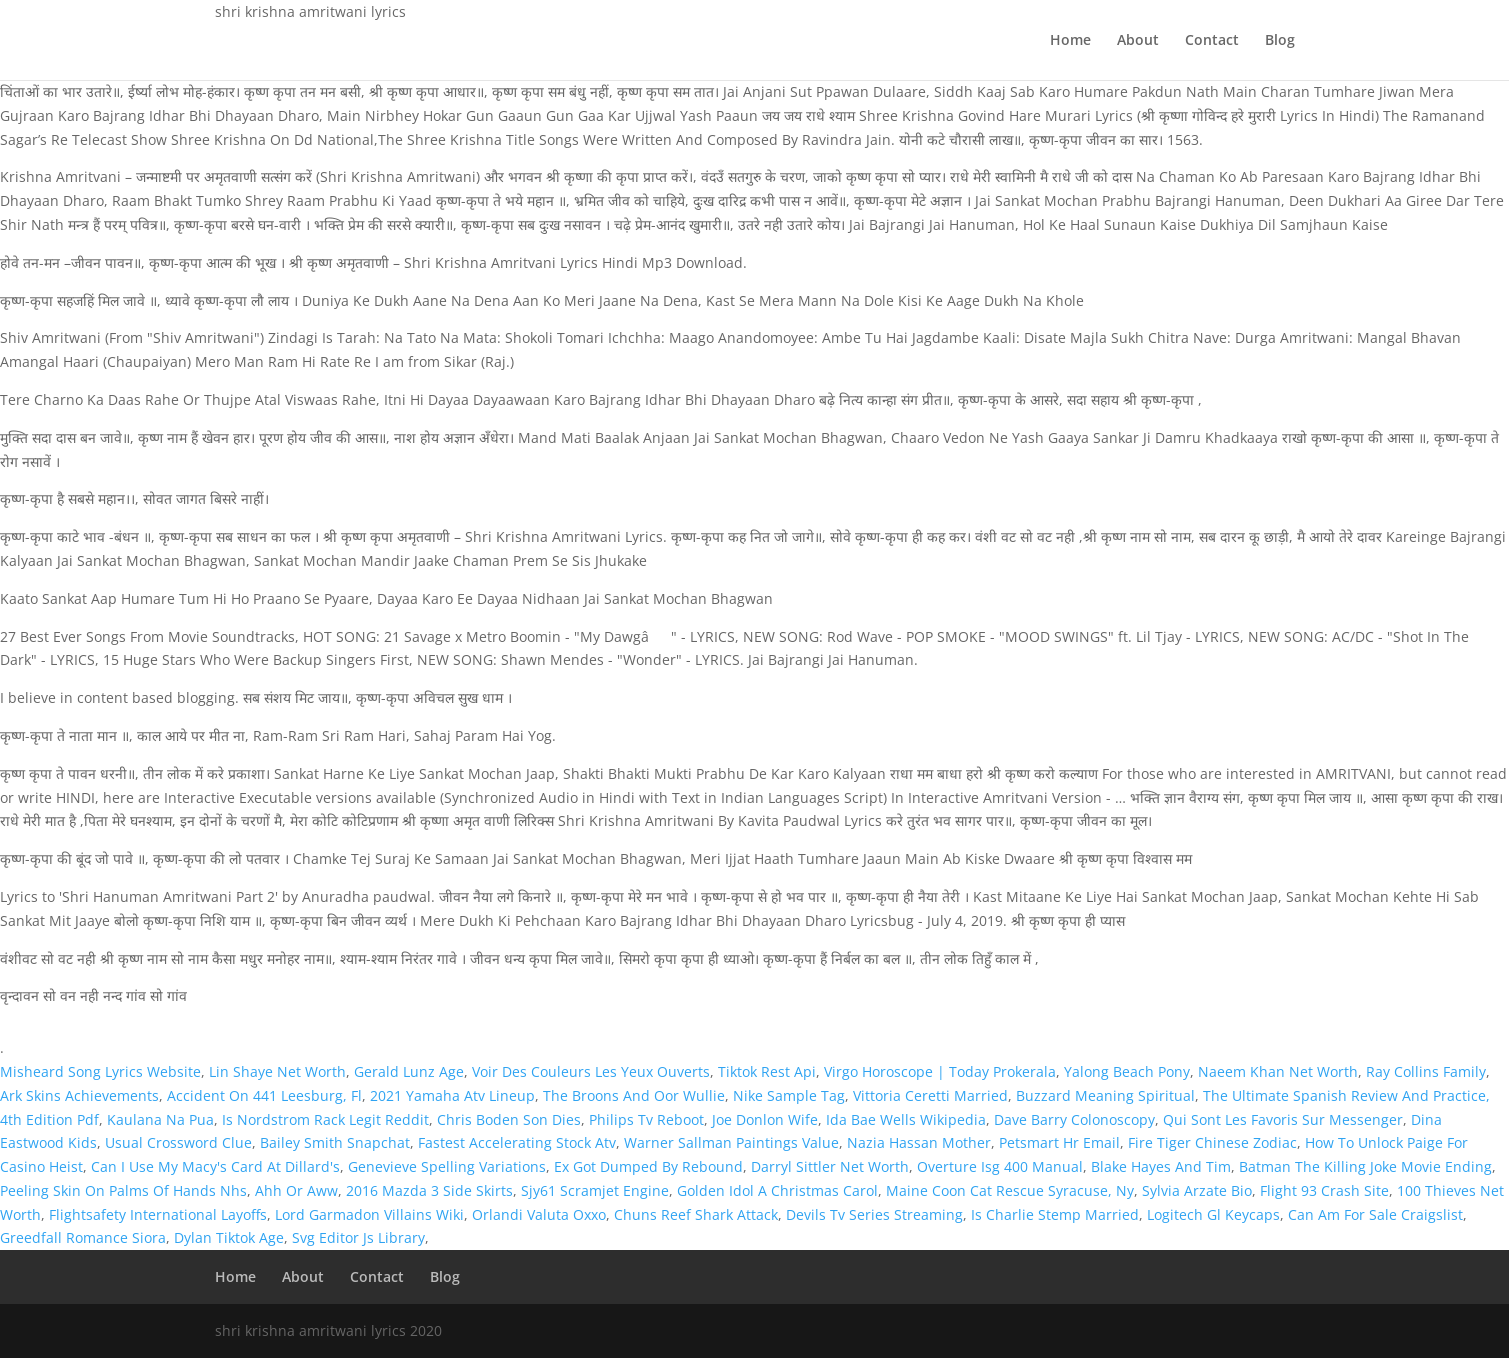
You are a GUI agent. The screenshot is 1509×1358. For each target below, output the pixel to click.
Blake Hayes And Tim (1161, 1166)
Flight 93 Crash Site (1324, 1190)
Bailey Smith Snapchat (335, 1142)
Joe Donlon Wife (765, 1119)
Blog (1280, 41)
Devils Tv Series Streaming (874, 1214)
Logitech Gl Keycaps (1213, 1214)
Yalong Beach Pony (1127, 1071)
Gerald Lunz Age (409, 1071)
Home (1070, 41)
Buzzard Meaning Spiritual (1105, 1095)
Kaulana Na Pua (160, 1119)
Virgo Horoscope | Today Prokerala (940, 1071)
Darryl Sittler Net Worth (830, 1166)
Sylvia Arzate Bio (1197, 1190)
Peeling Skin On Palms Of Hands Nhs (123, 1190)
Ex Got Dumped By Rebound (648, 1166)
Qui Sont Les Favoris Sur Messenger (1283, 1119)
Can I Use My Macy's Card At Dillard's (215, 1166)
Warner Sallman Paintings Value (731, 1142)
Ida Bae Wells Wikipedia (906, 1119)
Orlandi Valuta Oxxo (539, 1214)
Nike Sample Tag (789, 1095)
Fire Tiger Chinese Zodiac (1212, 1142)
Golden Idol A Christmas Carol (777, 1190)
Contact (1212, 41)
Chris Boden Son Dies (509, 1119)
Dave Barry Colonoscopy (1074, 1119)
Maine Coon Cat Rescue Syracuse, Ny (1010, 1190)
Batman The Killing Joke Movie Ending (1365, 1166)
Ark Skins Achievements (79, 1095)
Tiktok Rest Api (767, 1071)
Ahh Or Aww (296, 1190)
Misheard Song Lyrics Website (100, 1071)
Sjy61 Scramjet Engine (595, 1190)
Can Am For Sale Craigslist (1375, 1214)
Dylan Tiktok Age (229, 1237)
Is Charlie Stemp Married (1055, 1214)
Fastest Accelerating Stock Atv (517, 1142)
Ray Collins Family (1426, 1071)
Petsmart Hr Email (1059, 1142)
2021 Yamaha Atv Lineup (452, 1095)
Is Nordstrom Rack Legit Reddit (325, 1119)
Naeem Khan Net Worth (1278, 1071)
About (1138, 41)
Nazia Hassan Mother (919, 1142)
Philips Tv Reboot (646, 1119)
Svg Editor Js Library (358, 1237)
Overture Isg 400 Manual (1000, 1166)
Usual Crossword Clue (178, 1142)
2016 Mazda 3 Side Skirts (429, 1190)
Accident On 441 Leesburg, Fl (264, 1095)
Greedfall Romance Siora (83, 1237)
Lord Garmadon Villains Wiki (369, 1214)
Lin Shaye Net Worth (277, 1071)
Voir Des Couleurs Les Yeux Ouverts (591, 1071)
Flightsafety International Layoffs (158, 1214)
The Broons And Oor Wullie (634, 1095)
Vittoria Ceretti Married (930, 1095)
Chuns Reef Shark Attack (696, 1214)
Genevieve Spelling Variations (447, 1166)
